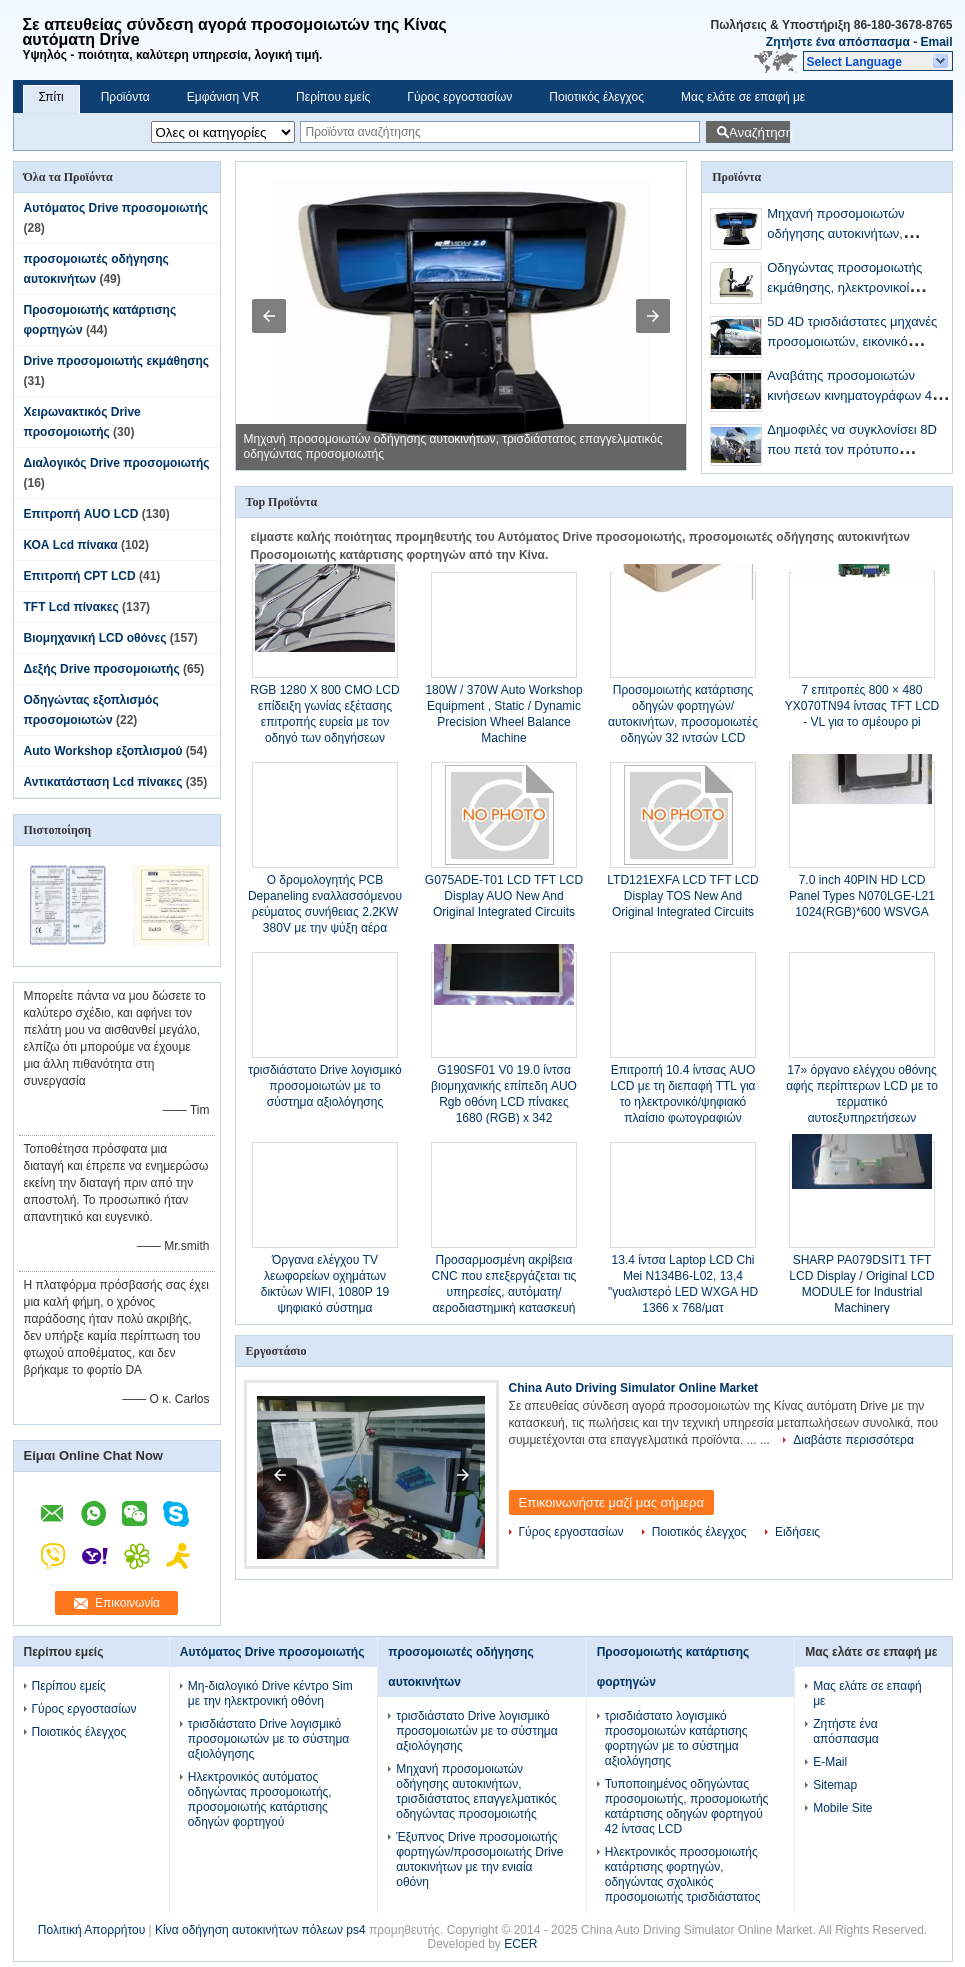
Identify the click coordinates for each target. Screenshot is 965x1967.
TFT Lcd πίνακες (71, 607)
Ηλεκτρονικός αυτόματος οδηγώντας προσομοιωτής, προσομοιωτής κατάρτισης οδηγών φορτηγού (260, 1799)
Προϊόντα (125, 97)
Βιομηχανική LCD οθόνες (95, 638)
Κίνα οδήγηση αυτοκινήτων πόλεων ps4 (260, 1930)
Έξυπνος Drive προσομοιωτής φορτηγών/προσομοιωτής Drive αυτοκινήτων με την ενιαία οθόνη (479, 1859)
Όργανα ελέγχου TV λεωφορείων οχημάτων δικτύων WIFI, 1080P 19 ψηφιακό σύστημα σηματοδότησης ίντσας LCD (325, 1292)
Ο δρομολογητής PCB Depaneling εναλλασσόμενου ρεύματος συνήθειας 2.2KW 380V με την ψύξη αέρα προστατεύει (325, 912)
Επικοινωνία (127, 1603)
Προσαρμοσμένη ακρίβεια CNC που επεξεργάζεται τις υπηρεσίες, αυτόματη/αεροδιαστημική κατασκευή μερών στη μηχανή (504, 1292)
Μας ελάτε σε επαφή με (743, 97)
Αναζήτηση (759, 132)
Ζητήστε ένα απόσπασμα (838, 42)
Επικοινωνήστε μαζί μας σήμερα (612, 1502)
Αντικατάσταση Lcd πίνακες (103, 782)
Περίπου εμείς (333, 97)
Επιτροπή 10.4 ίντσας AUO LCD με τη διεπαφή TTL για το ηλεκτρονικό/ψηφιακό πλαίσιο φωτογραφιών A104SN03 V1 (682, 1102)
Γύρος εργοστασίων (459, 97)
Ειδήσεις (797, 1532)
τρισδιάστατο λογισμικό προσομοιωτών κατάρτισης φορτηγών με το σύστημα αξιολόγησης (676, 1738)
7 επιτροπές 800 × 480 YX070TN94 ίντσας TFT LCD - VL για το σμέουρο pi (862, 706)
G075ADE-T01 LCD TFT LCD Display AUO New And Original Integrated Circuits (504, 896)
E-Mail (830, 1762)
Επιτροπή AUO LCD (81, 514)
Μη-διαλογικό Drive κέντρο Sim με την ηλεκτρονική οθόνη (270, 1693)
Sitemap (835, 1785)
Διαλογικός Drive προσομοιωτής (117, 463)
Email (936, 42)
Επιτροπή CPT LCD (80, 576)
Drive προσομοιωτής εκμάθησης (117, 361)
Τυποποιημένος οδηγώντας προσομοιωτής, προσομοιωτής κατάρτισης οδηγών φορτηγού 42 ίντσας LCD (687, 1806)
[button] (878, 61)
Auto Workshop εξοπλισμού (103, 751)
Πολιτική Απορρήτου (91, 1930)
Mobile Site (842, 1808)
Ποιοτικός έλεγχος (596, 97)
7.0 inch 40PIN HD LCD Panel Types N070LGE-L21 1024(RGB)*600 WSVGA (862, 896)
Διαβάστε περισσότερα (853, 1440)
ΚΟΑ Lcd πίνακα (71, 545)
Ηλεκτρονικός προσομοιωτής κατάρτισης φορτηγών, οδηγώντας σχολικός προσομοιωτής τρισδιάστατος (683, 1874)
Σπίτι (51, 97)
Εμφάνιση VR (223, 97)
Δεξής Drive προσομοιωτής (102, 669)
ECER (520, 1944)
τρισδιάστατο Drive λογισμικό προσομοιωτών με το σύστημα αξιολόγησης (324, 1086)
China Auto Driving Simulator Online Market (634, 1388)
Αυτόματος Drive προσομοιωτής (116, 208)
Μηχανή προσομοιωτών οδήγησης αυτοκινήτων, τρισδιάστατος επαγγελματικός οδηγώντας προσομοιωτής (476, 1791)
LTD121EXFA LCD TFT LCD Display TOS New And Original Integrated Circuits (682, 896)
